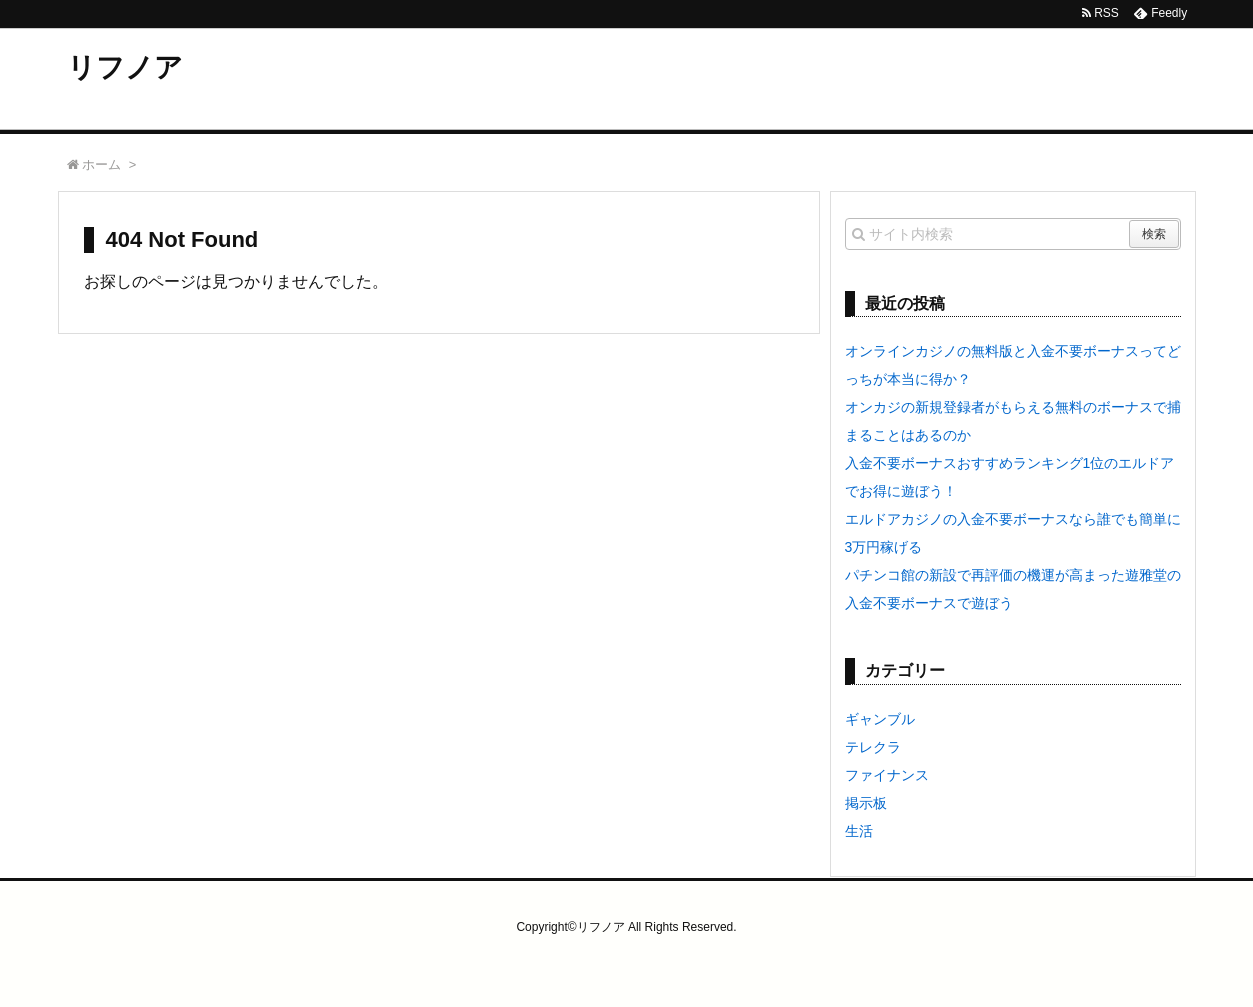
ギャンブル (880, 719)
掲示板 (866, 803)
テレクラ (873, 747)
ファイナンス (887, 775)
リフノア (125, 67)
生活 (859, 831)
